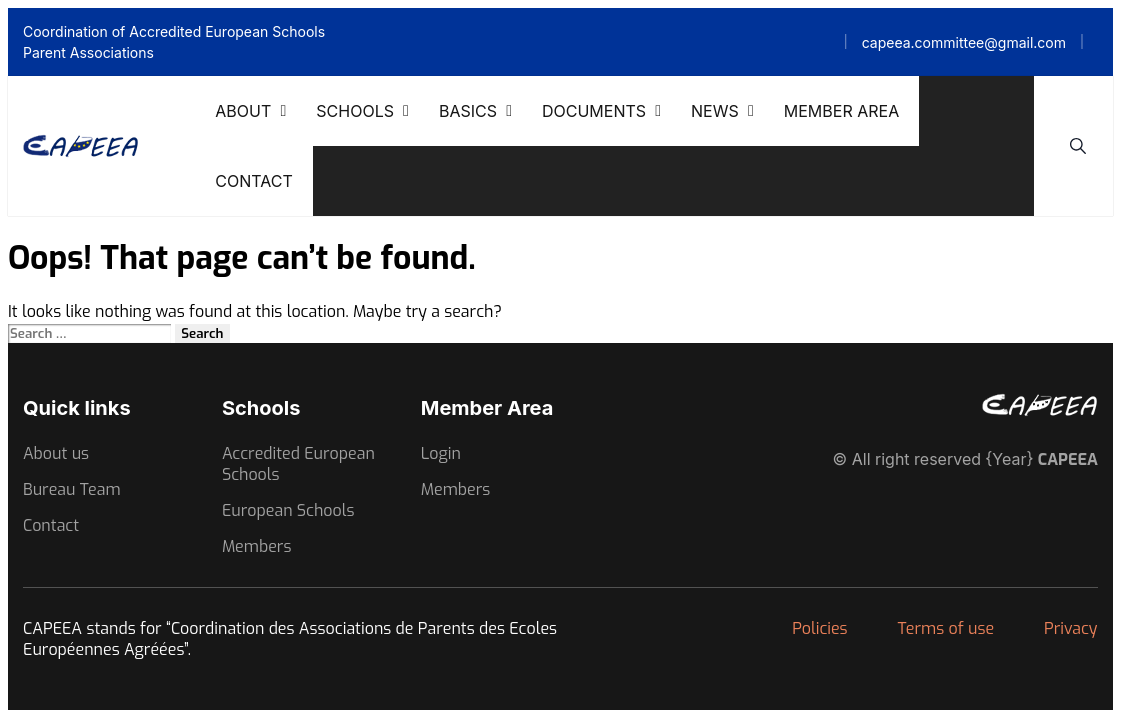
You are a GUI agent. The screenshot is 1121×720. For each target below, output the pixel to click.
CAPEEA (1068, 459)
